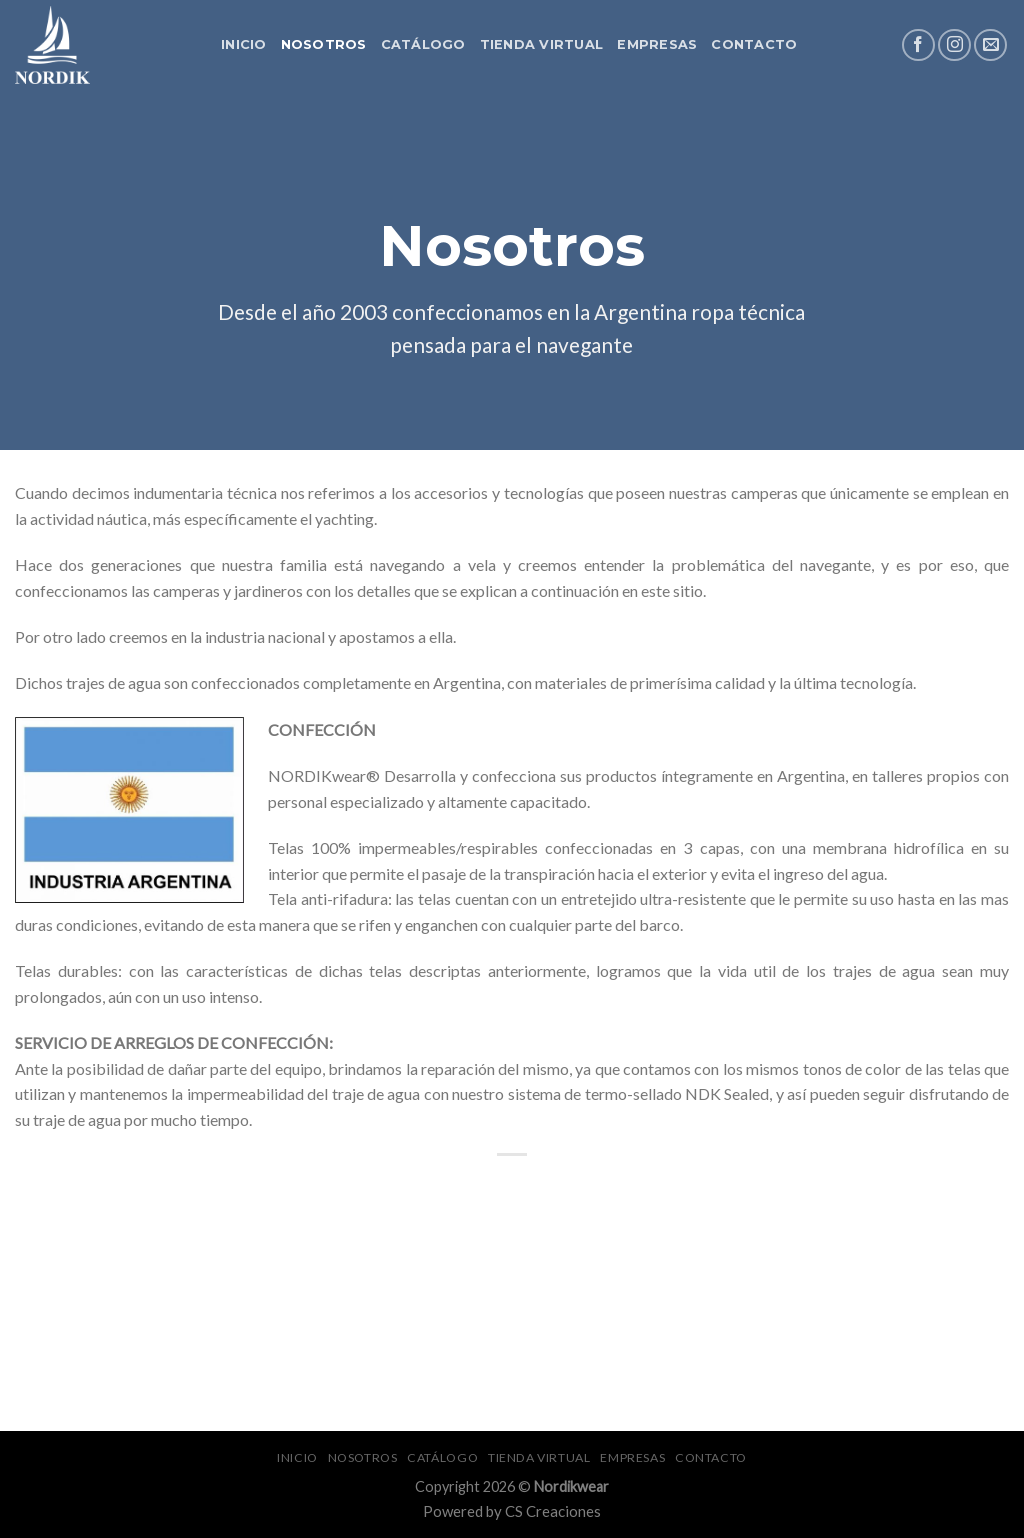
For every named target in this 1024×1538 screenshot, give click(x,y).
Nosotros (324, 44)
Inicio (244, 44)
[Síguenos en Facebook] (918, 45)
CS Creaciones (553, 1511)
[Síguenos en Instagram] (954, 45)
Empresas (657, 44)
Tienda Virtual (542, 44)
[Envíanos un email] (990, 45)
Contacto (754, 44)
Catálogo (423, 44)
